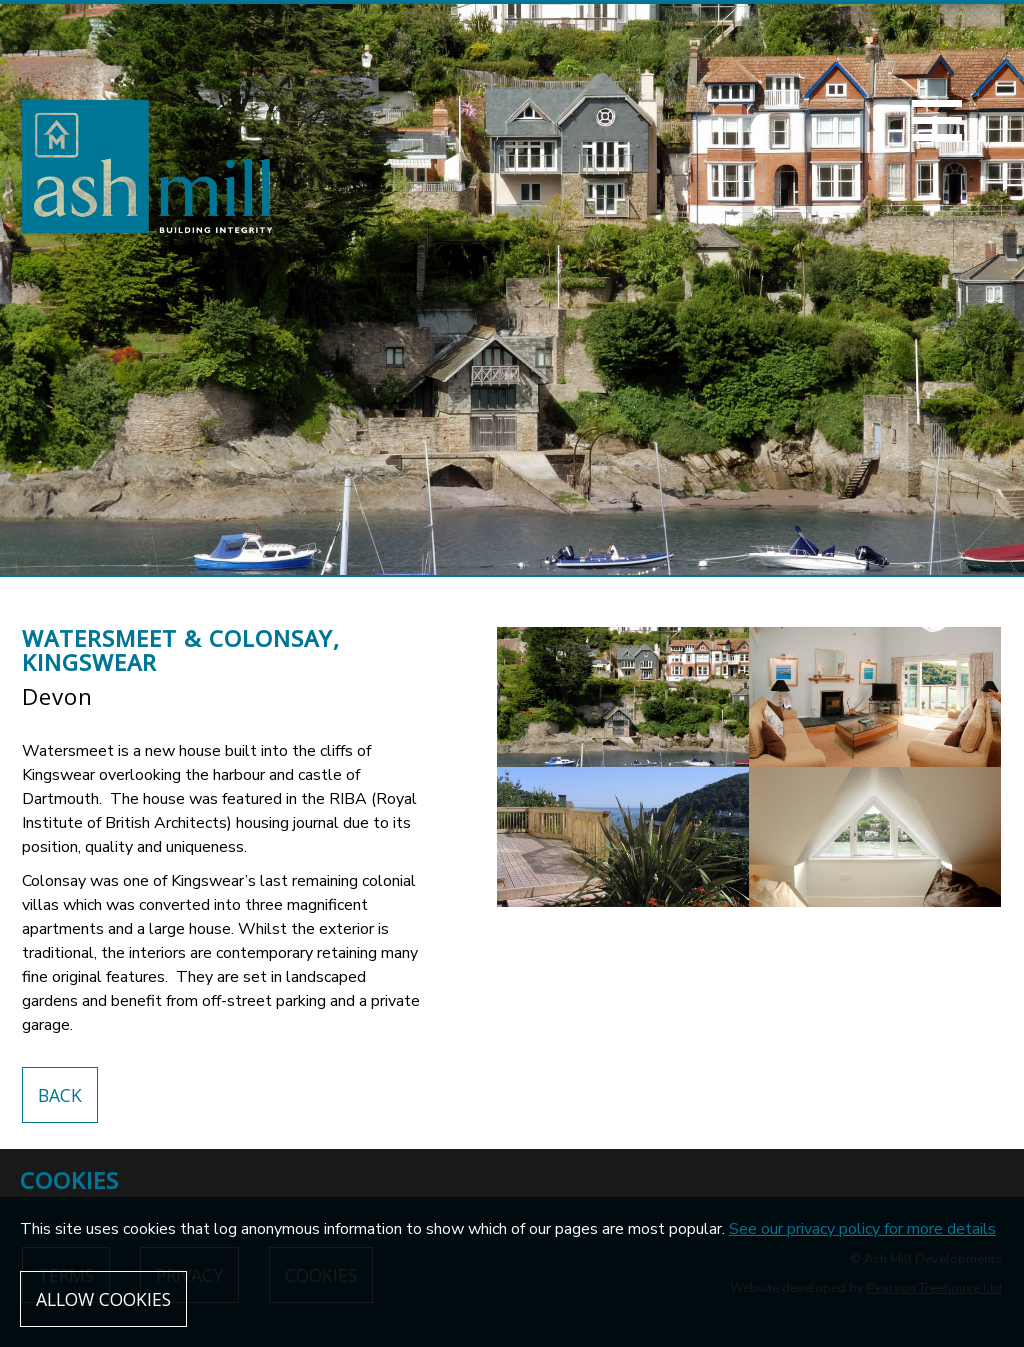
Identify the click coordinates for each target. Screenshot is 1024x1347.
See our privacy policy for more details (862, 1229)
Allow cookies (103, 1299)
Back (60, 1095)
